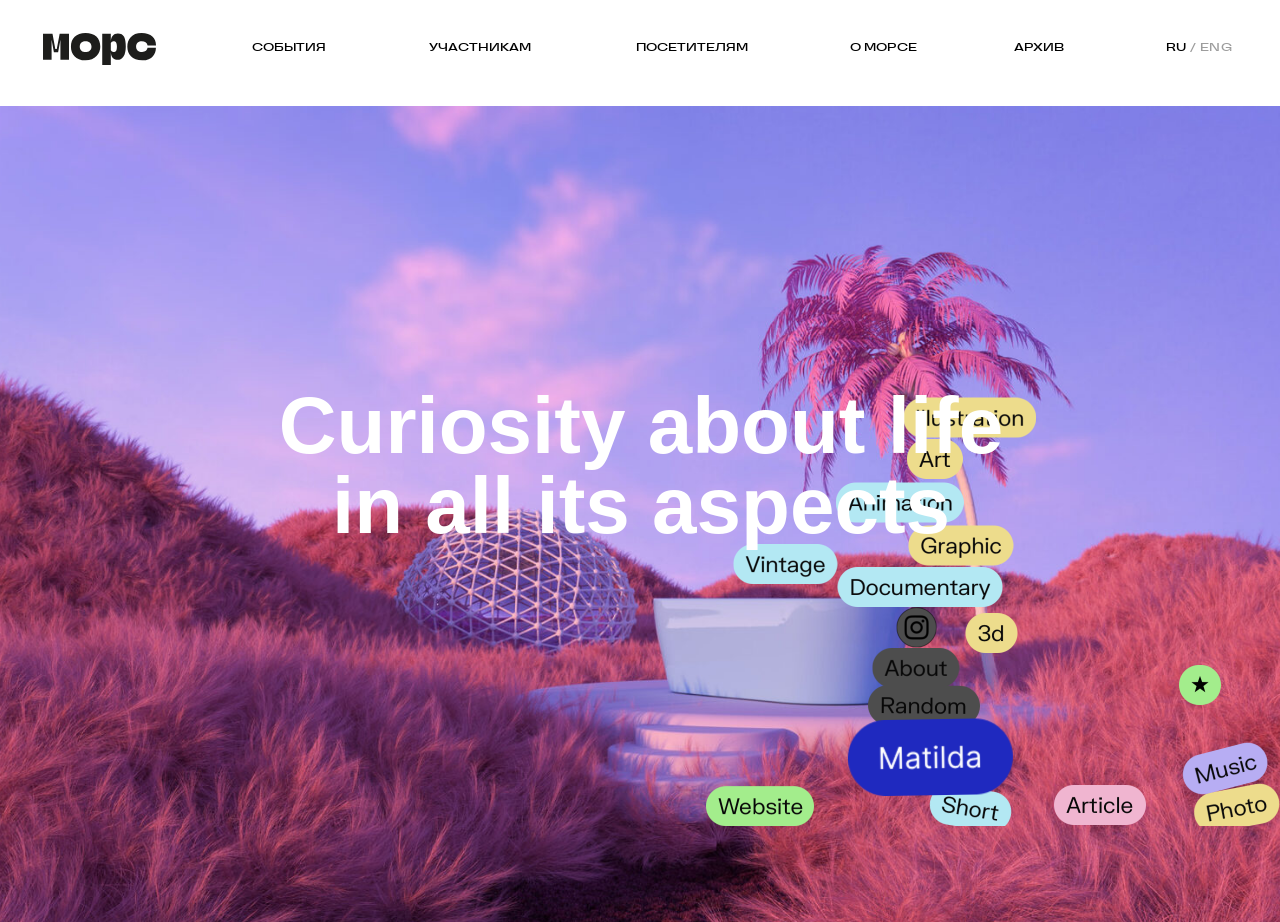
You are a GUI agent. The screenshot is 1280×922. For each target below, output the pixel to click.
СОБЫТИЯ (289, 47)
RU (1176, 47)
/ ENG (1211, 47)
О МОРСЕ (883, 47)
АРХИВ (1039, 47)
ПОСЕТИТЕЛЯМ (692, 47)
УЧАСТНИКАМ (480, 47)
